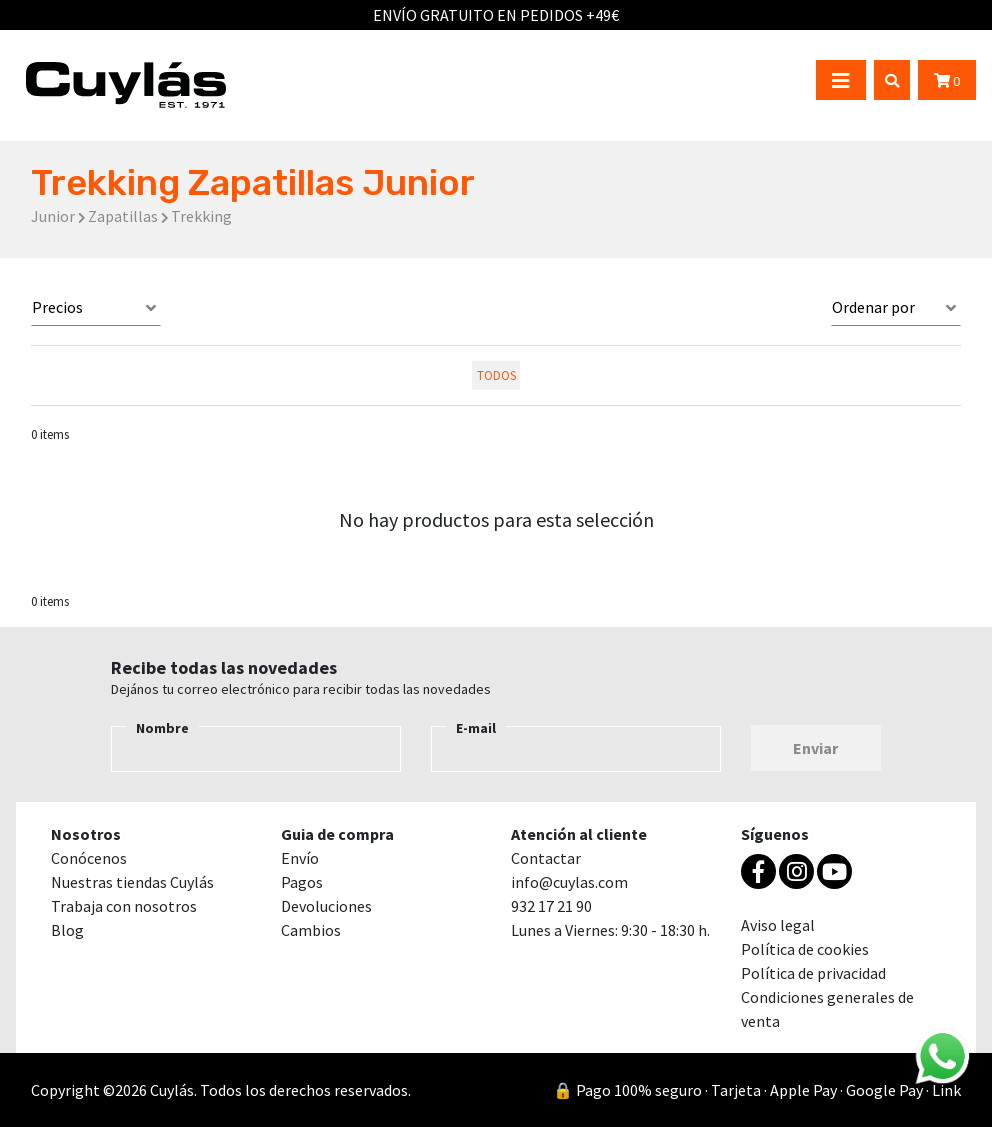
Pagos (302, 882)
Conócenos (89, 858)
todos (496, 375)
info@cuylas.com (569, 882)
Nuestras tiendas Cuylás (132, 882)
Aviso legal (778, 925)
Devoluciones (326, 906)
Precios (57, 307)
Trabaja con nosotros (124, 906)
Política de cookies (805, 949)
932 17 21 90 (551, 906)
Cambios (311, 930)
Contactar (546, 858)
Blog (67, 930)
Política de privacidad (813, 973)
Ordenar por (873, 307)
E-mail (476, 728)
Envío (300, 858)
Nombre (162, 728)
